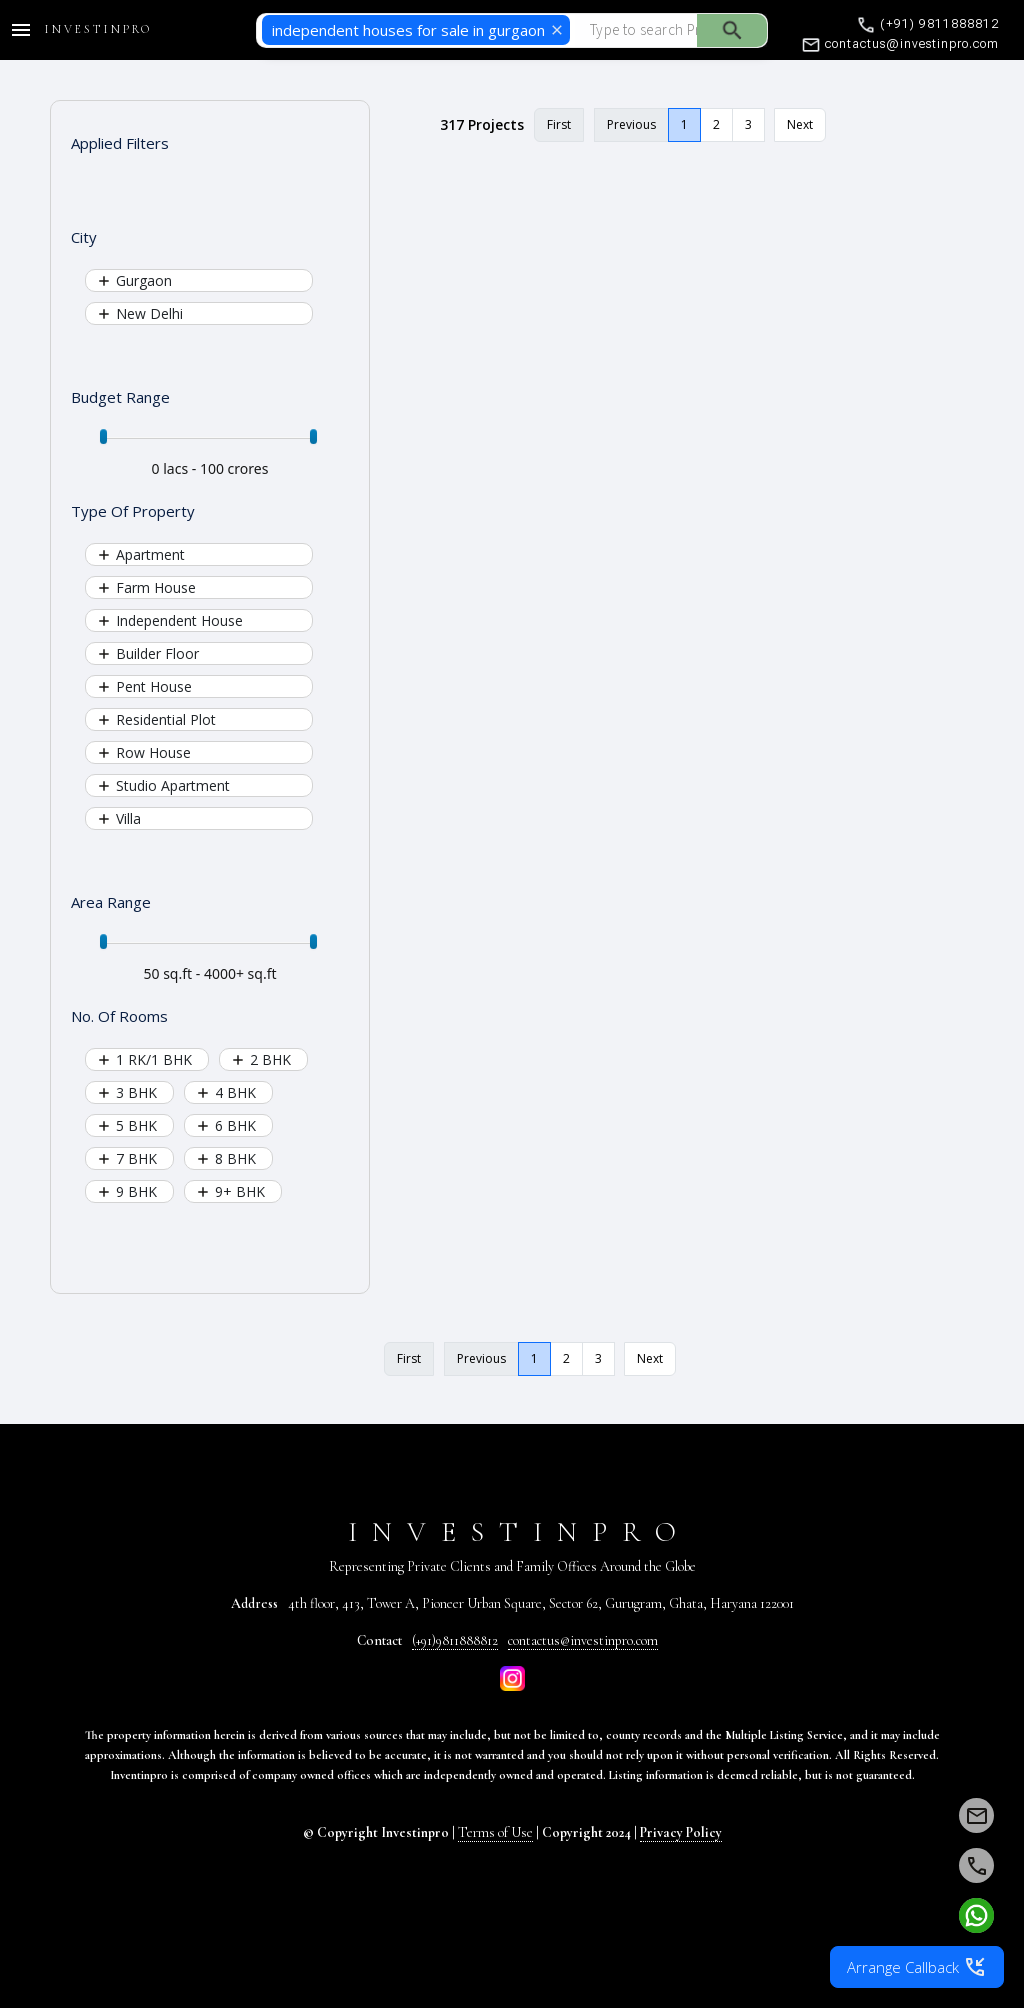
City (84, 237)
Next (800, 124)
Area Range (111, 902)
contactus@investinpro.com (583, 1640)
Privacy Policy (681, 1832)
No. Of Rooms (119, 1016)
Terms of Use (495, 1832)
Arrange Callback (917, 1967)
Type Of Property (133, 511)
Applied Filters (120, 143)
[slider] (103, 436)
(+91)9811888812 (455, 1640)
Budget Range (120, 397)
